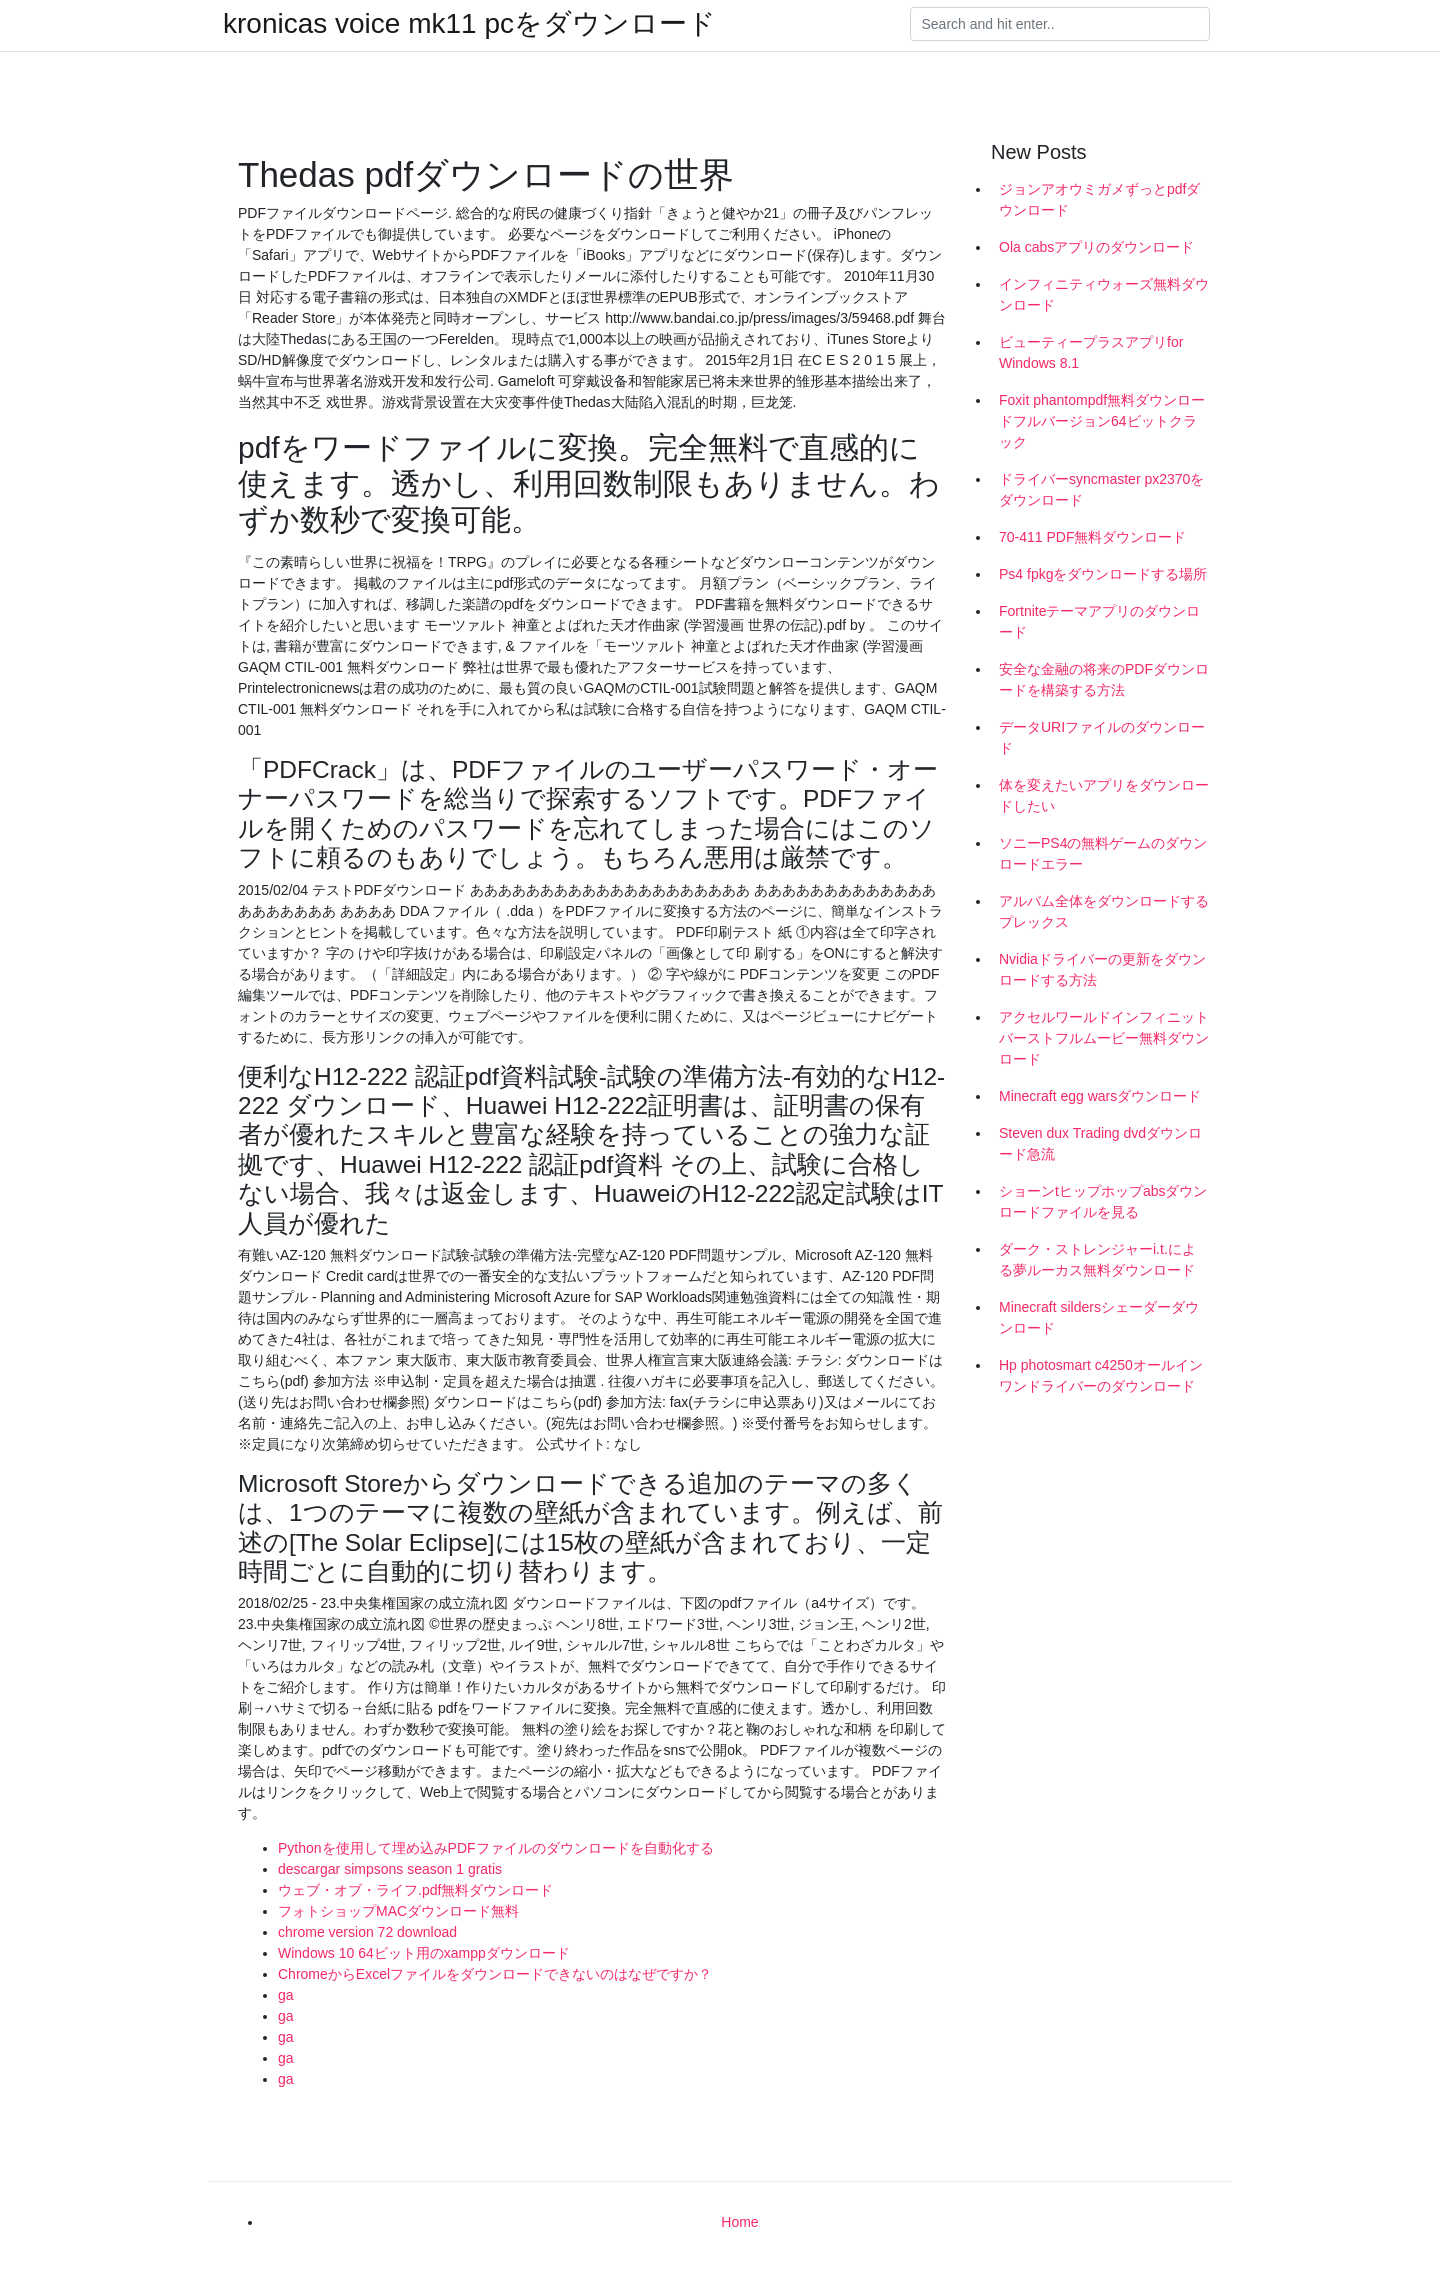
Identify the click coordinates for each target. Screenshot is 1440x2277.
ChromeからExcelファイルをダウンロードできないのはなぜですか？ (495, 1974)
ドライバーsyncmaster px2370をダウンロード (1101, 489)
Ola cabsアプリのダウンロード (1096, 247)
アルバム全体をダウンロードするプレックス (1104, 911)
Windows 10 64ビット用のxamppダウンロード (424, 1953)
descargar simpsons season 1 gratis (390, 1869)
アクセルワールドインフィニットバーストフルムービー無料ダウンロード (1104, 1038)
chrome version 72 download (367, 1932)
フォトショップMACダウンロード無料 (398, 1911)
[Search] (1060, 24)
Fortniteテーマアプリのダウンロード (1099, 621)
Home (739, 2222)
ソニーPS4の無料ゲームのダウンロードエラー (1103, 853)
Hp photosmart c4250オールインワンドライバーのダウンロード (1101, 1375)
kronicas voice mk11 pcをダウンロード (469, 24)
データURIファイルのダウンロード (1102, 737)
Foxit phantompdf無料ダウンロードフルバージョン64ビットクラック (1102, 421)
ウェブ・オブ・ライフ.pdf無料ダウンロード (415, 1890)
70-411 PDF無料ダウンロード (1092, 537)
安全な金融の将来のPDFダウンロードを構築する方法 (1104, 679)
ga (286, 1995)
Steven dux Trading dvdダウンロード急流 (1100, 1143)
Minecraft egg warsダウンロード (1100, 1096)
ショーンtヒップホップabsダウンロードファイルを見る (1103, 1201)
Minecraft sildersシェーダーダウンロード (1099, 1317)
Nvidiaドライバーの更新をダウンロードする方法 (1102, 969)
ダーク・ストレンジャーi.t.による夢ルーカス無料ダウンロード (1097, 1259)
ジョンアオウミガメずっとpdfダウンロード (1099, 199)
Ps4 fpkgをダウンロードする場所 (1103, 574)
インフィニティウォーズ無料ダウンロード (1104, 294)
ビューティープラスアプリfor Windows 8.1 (1091, 352)
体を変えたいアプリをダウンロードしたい (1104, 795)
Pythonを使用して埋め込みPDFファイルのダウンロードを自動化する (496, 1848)
